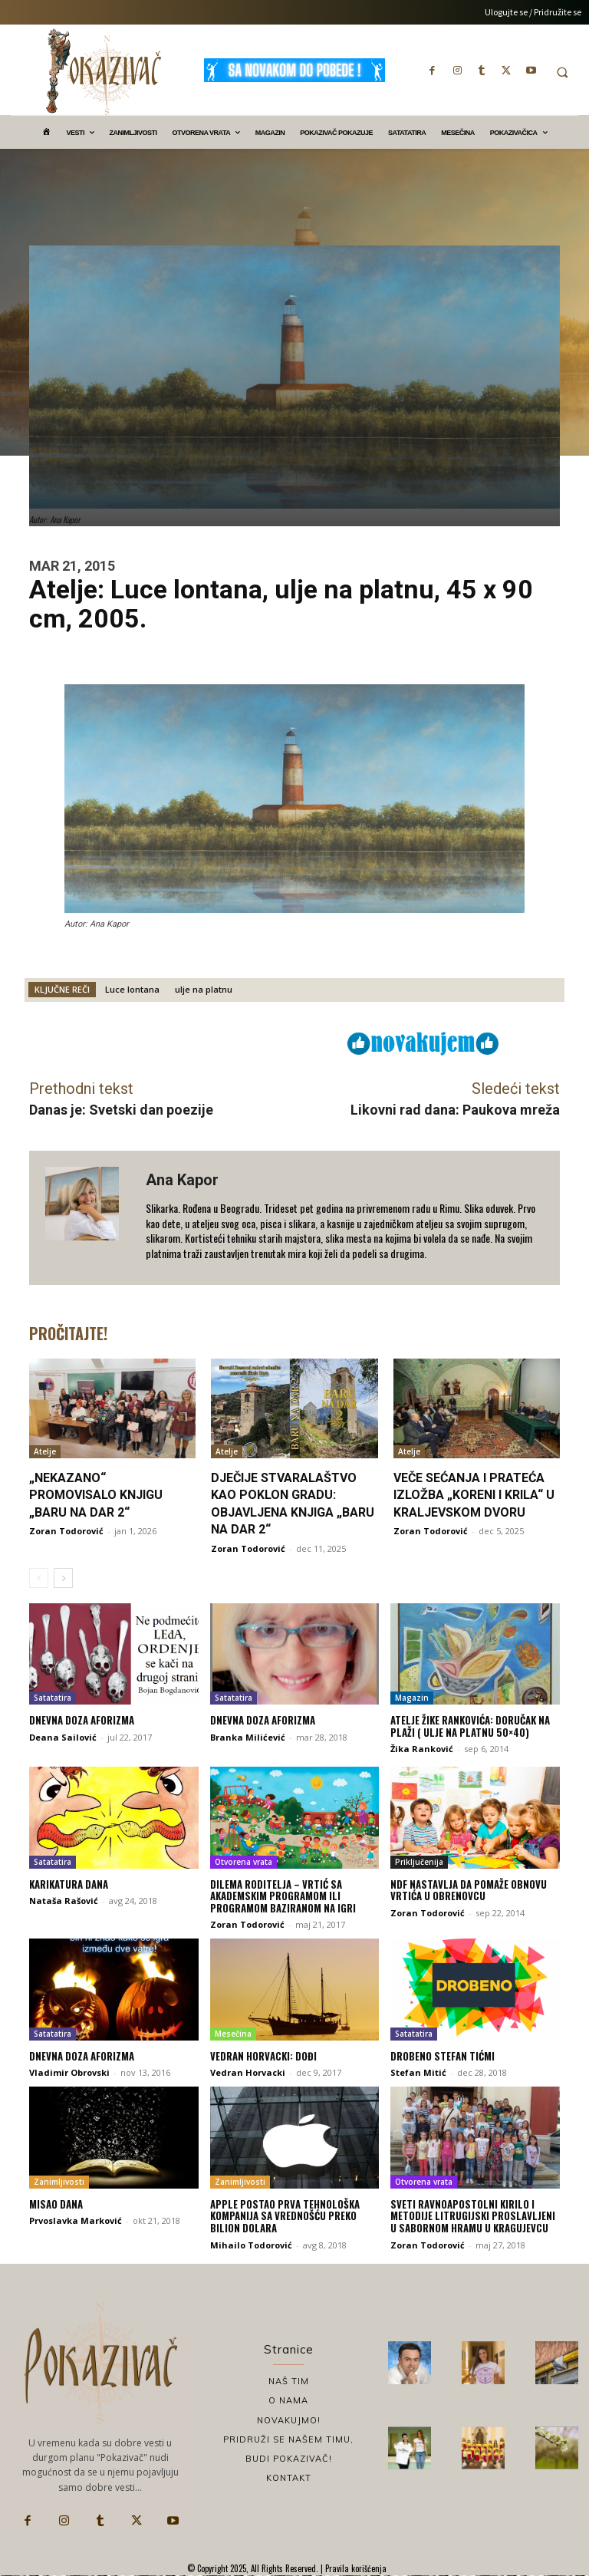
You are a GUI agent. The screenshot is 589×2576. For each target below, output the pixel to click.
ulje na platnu (203, 989)
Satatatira (52, 1697)
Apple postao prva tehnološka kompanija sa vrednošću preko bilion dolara (285, 2215)
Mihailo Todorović (251, 2245)
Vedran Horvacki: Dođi (263, 2056)
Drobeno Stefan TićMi (442, 2056)
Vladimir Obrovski (69, 2072)
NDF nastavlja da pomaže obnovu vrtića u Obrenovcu (468, 1890)
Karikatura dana (68, 1884)
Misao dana (56, 2204)
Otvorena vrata (243, 1861)
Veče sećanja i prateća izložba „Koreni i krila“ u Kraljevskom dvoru (473, 1495)
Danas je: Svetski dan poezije (121, 1110)
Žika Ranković (421, 1748)
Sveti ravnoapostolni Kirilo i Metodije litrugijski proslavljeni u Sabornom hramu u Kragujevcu (472, 2215)
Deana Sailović (63, 1737)
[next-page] (63, 1578)
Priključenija (419, 1861)
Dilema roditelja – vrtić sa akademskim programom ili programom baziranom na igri (283, 1896)
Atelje (45, 1451)
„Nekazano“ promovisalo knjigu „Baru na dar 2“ (96, 1495)
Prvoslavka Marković (75, 2220)
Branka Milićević (247, 1737)
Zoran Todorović (66, 1531)
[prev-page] (38, 1578)
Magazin (412, 1697)
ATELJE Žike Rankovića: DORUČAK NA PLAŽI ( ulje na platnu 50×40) (470, 1726)
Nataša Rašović (63, 1900)
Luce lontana (132, 989)
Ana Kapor (182, 1180)
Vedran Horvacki (247, 2072)
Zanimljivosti (59, 2181)
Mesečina (233, 2033)
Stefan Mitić (418, 2072)
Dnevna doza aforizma (81, 1720)
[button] (562, 72)
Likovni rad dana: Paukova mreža (455, 1110)
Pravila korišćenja (355, 2568)
